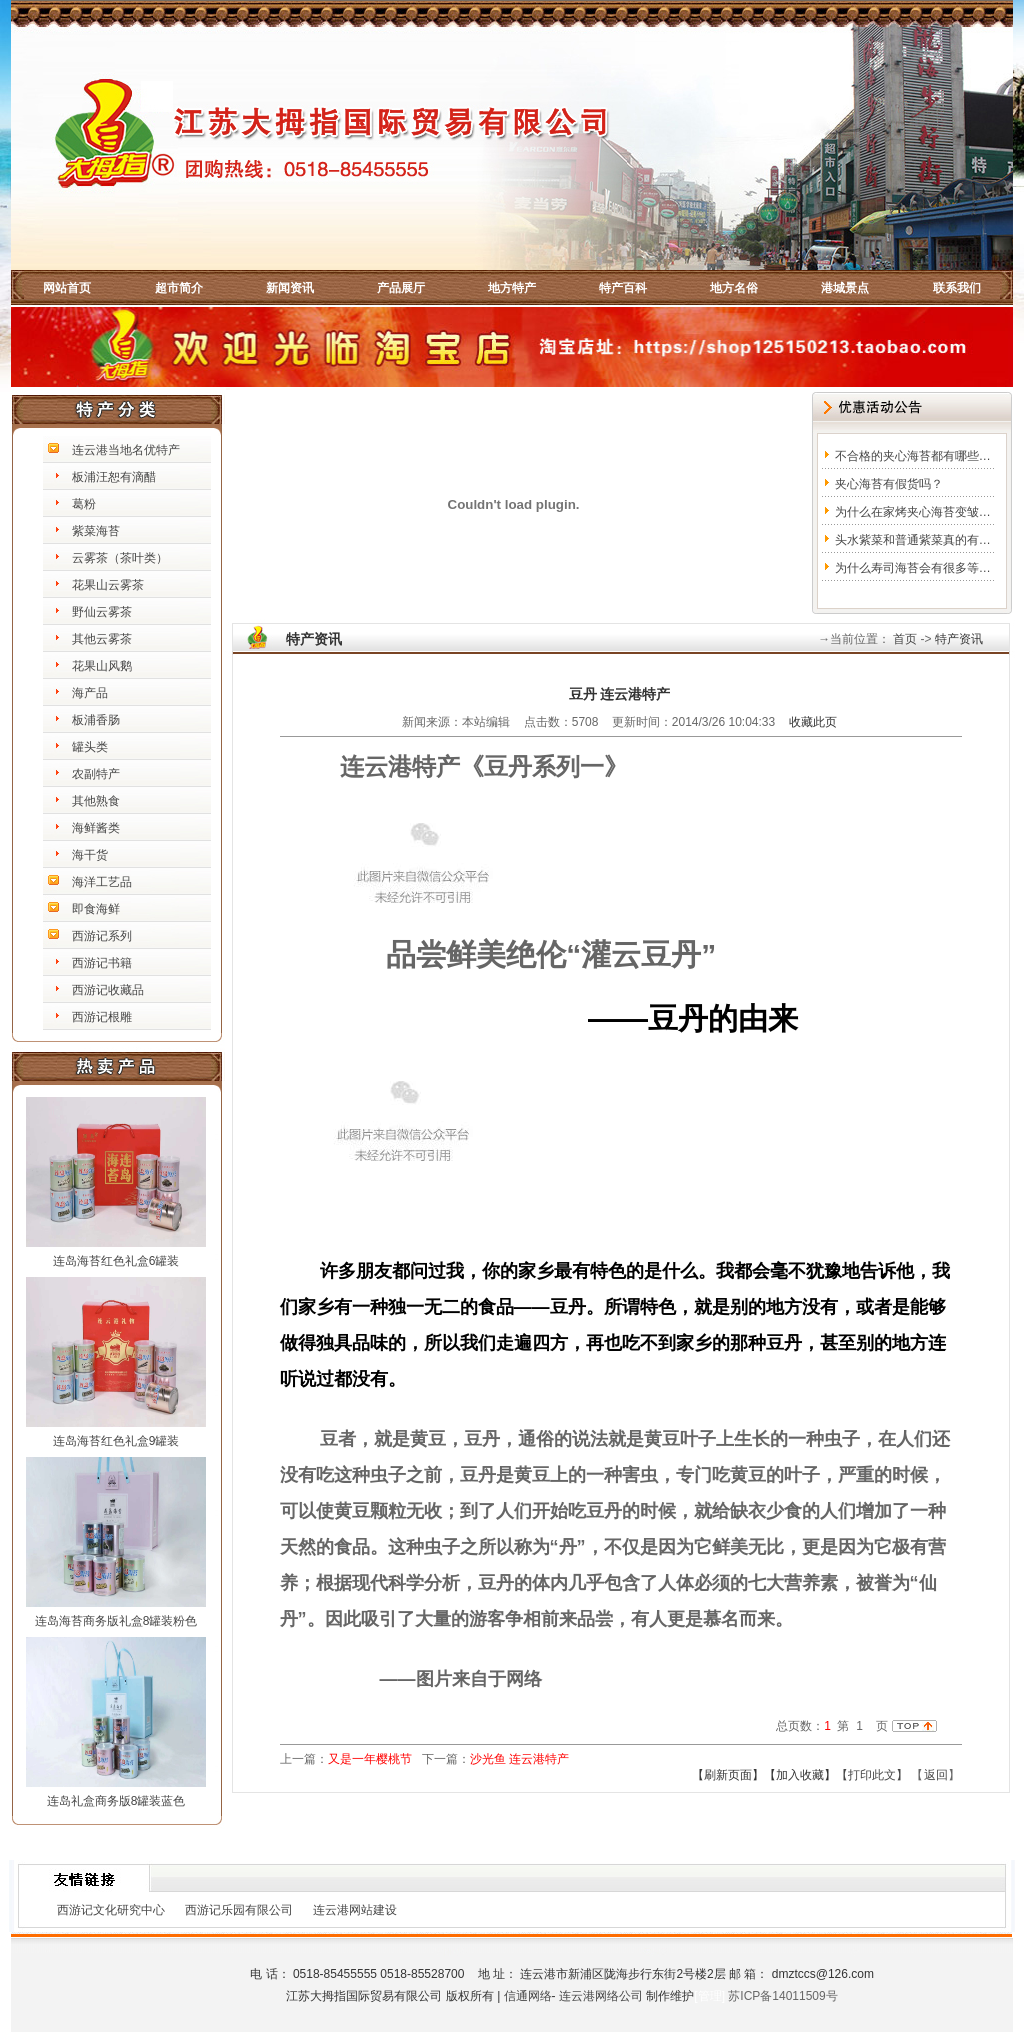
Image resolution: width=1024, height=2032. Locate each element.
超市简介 (179, 288)
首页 (903, 639)
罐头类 (90, 747)
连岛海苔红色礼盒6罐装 (116, 1261)
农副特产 (96, 774)
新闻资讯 (290, 288)
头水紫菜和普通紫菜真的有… (913, 540)
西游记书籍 (102, 963)
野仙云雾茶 (102, 612)
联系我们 (957, 288)
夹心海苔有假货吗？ (889, 484)
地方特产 (512, 288)
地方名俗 (734, 288)
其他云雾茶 (102, 639)
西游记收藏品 (108, 990)
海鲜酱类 (96, 828)
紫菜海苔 (96, 531)
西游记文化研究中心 (111, 1910)
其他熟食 (96, 801)
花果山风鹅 (102, 666)
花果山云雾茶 (108, 585)
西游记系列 (102, 936)
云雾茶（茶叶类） (120, 558)
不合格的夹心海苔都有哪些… (913, 456)
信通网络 (528, 1996)
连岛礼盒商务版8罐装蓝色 (116, 1801)
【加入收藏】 (800, 1775)
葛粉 (84, 504)
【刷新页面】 (728, 1775)
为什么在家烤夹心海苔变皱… (913, 512)
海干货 (90, 855)
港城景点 (845, 288)
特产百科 (623, 288)
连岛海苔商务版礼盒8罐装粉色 (116, 1621)
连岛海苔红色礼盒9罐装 (116, 1441)
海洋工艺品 (102, 882)
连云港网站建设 (355, 1910)
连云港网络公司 (601, 1996)
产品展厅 (401, 288)
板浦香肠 (96, 720)
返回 (936, 1775)
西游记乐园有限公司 (239, 1910)
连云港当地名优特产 (126, 450)
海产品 (90, 693)
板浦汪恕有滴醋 (114, 477)
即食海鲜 (96, 909)
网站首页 (67, 288)
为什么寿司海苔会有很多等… (913, 568)
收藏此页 (813, 722)
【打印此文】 (872, 1775)
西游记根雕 (102, 1017)
